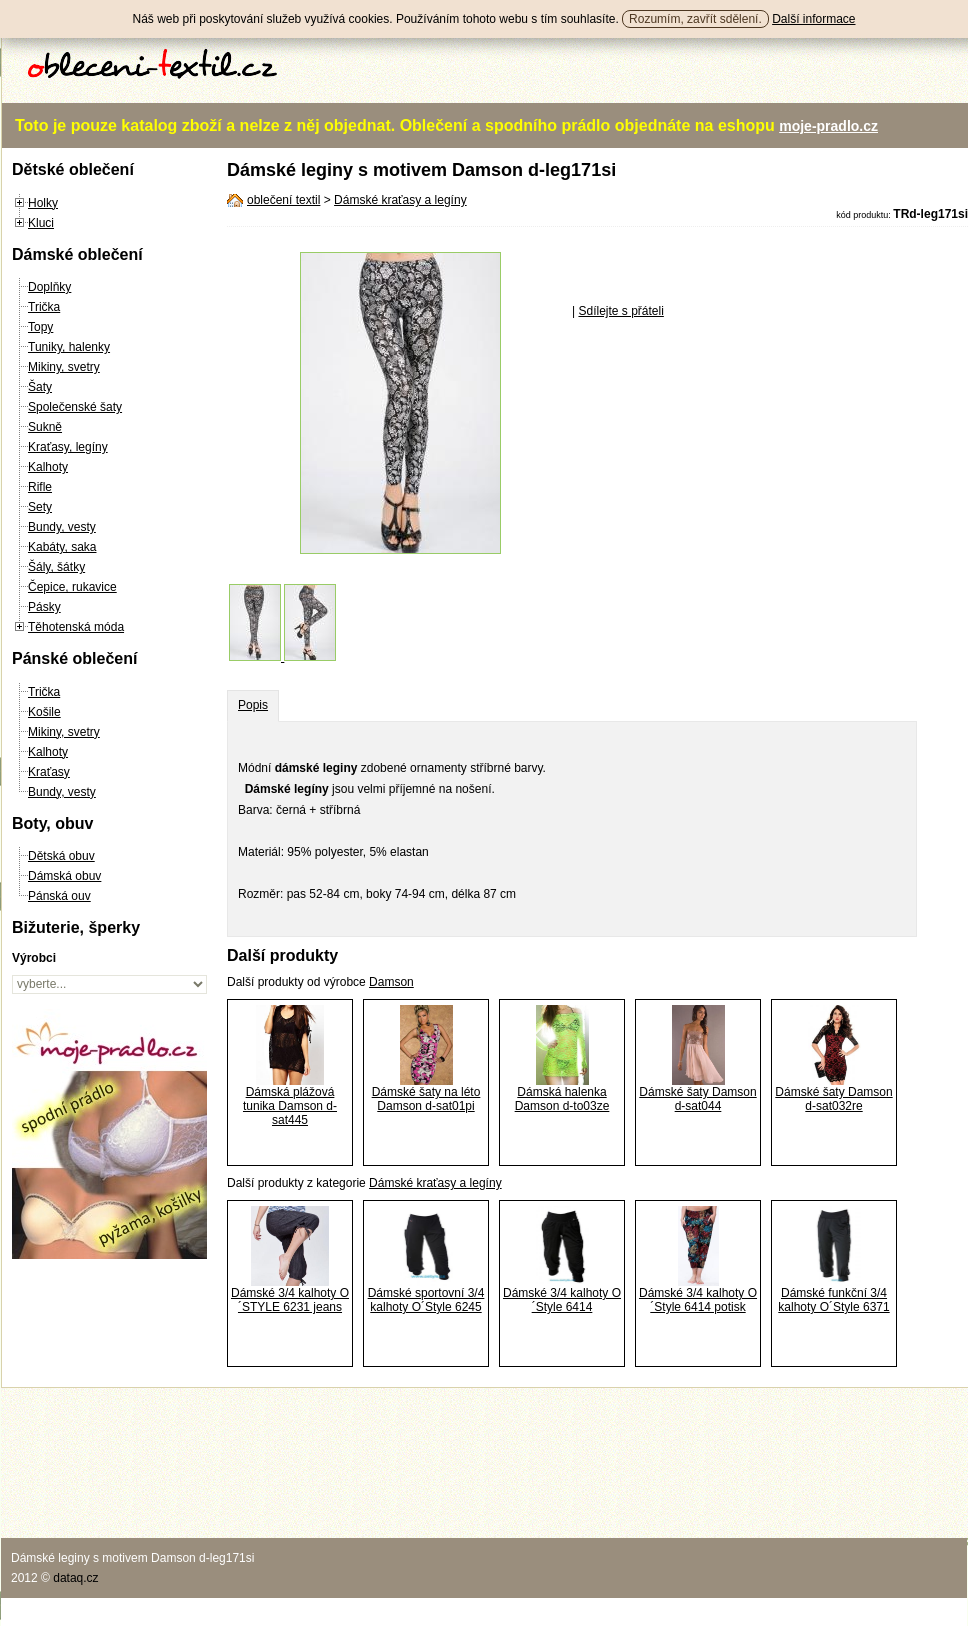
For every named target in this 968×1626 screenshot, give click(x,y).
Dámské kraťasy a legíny (400, 200)
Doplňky (49, 287)
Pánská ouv (59, 896)
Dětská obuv (61, 856)
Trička (44, 307)
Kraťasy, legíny (68, 447)
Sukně (45, 427)
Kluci (41, 223)
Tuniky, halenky (69, 347)
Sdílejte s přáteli (620, 311)
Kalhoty (48, 467)
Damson (391, 982)
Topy (40, 327)
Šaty (40, 387)
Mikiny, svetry (64, 367)
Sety (40, 507)
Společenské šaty (75, 407)
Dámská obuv (64, 876)
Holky (43, 203)
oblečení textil (283, 200)
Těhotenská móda (76, 627)
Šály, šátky (56, 567)
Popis (253, 705)
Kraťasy (49, 772)
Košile (44, 712)
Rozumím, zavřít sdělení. (695, 19)
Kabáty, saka (62, 547)
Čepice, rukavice (72, 587)
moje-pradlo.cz (828, 126)
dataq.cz (75, 1578)
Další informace (813, 19)
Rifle (40, 487)
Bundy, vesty (62, 527)
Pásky (44, 607)
